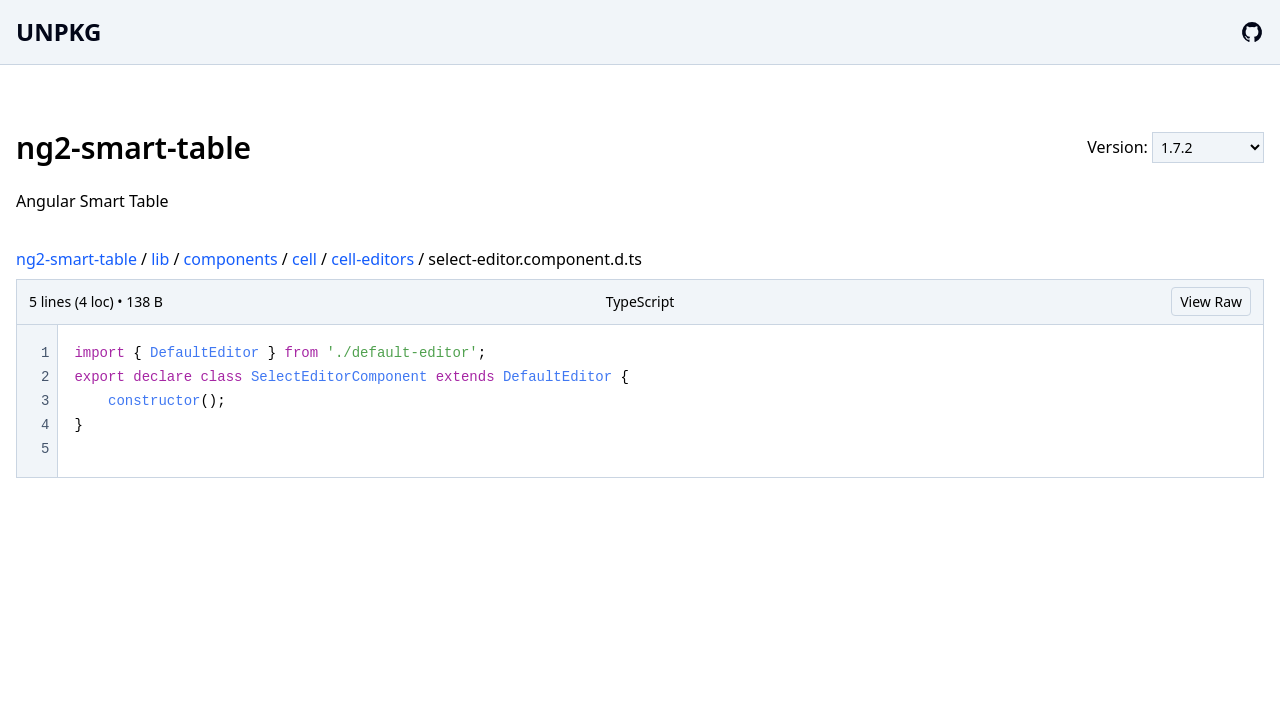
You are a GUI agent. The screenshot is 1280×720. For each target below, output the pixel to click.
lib (160, 259)
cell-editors (372, 259)
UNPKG (58, 31)
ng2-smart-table (76, 259)
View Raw (1211, 301)
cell (304, 259)
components (231, 259)
